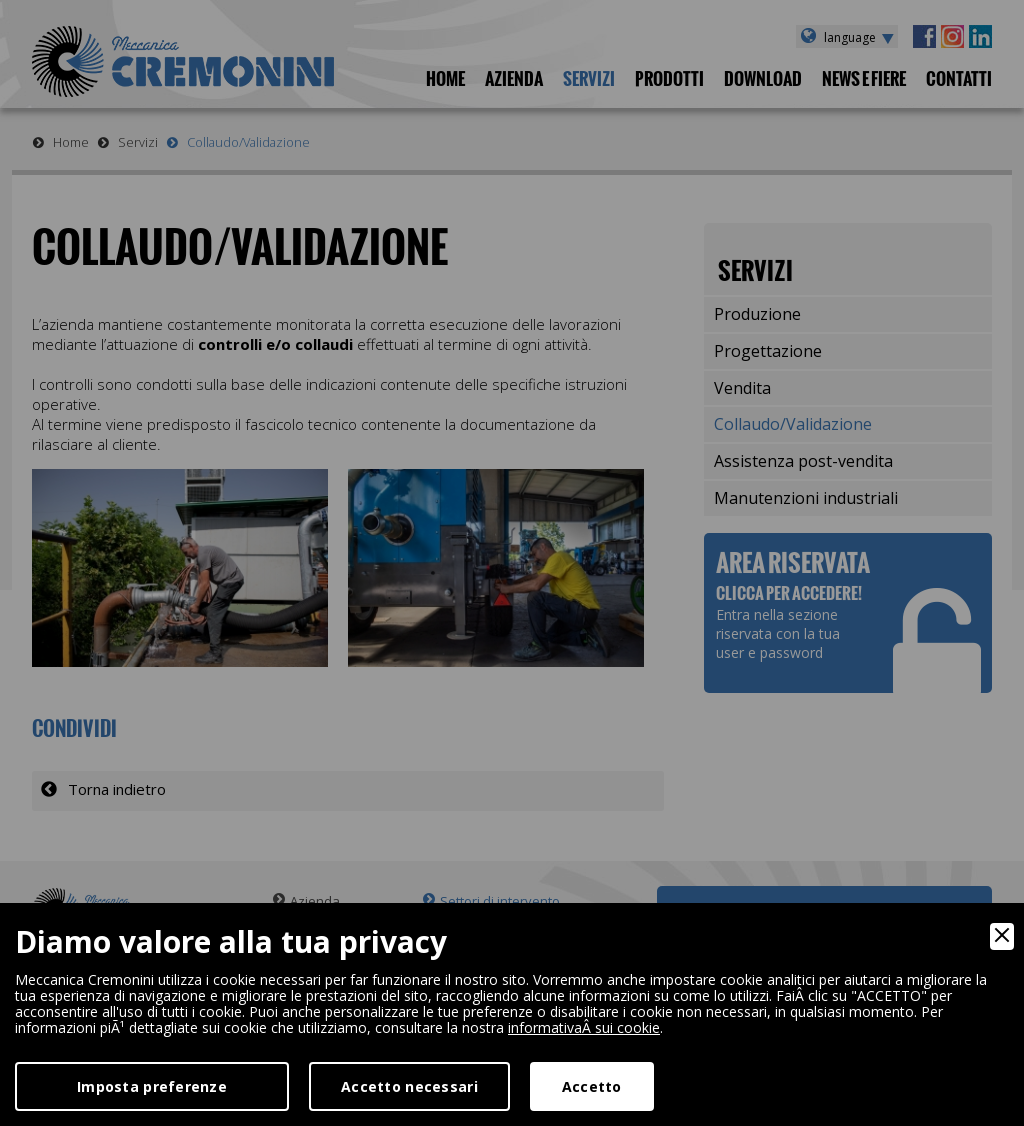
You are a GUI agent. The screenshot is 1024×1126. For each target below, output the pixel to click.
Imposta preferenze (152, 1086)
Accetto (592, 1086)
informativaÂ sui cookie (584, 1027)
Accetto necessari (409, 1086)
